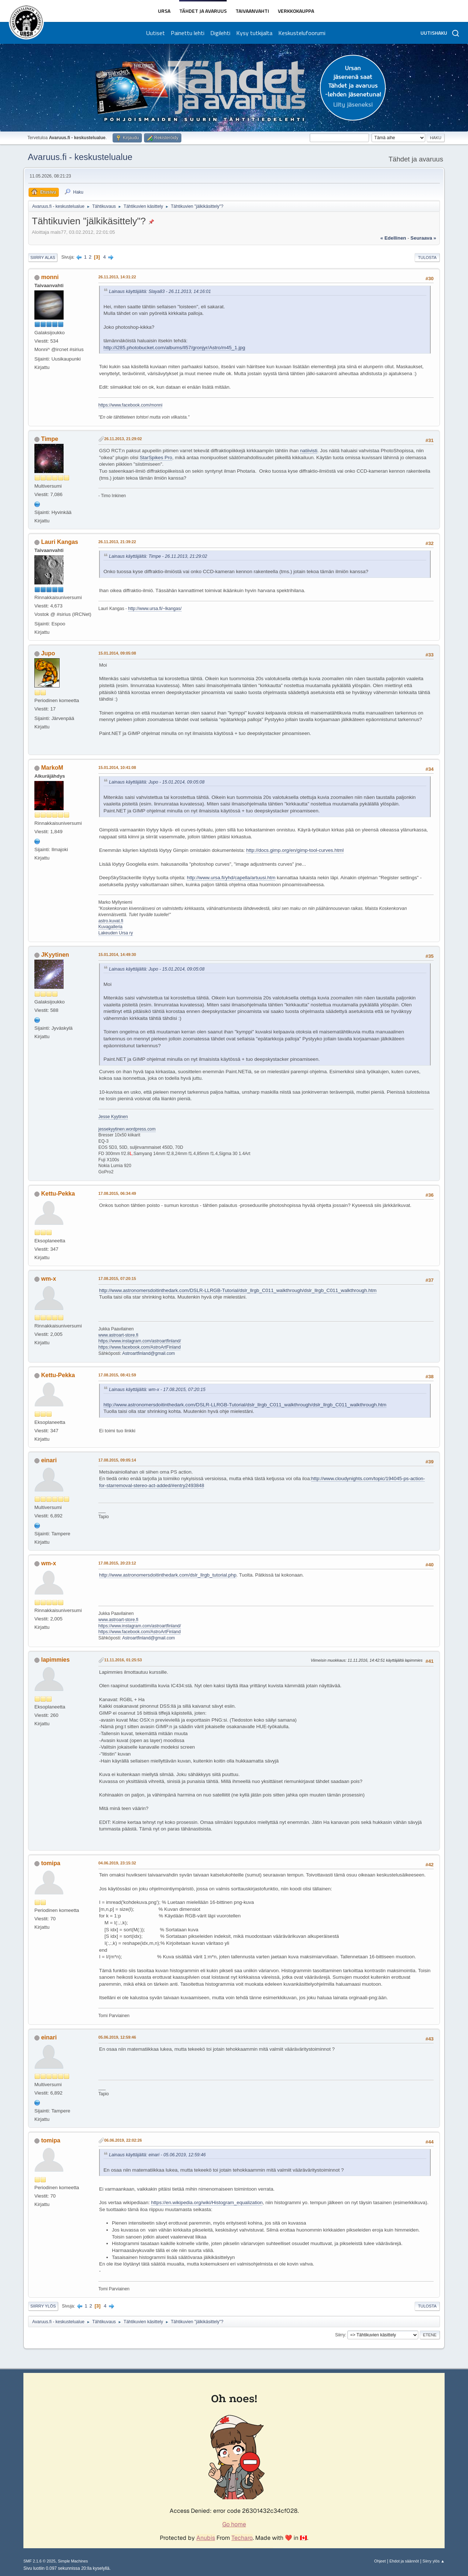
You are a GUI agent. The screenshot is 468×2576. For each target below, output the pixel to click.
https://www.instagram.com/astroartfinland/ (139, 1341)
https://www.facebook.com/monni (130, 405)
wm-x (48, 1279)
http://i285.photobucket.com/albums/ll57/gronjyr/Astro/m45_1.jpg (174, 347)
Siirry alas (42, 257)
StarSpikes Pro (156, 457)
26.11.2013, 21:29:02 (123, 439)
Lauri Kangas (59, 542)
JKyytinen (55, 955)
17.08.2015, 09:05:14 (117, 1460)
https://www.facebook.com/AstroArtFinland (139, 1347)
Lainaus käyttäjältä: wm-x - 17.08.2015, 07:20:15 (157, 1389)
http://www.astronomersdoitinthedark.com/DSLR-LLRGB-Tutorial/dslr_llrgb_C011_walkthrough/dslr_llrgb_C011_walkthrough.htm (238, 1290)
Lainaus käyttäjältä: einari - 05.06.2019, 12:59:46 (157, 2154)
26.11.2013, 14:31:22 (117, 277)
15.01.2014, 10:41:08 (117, 767)
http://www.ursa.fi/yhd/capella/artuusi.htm (231, 877)
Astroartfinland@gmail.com (148, 1353)
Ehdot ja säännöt (404, 2561)
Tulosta (427, 257)
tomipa (50, 1863)
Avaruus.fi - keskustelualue (80, 157)
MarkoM (52, 768)
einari (49, 1460)
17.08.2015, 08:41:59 (117, 1375)
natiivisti (308, 450)
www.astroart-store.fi (118, 1335)
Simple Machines (73, 2561)
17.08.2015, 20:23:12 (117, 1563)
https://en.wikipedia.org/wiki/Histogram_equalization (207, 2202)
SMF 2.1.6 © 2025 (39, 2561)
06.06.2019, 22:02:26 (123, 2140)
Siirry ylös (43, 2306)
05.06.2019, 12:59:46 (117, 2037)
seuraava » (423, 238)
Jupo (48, 653)
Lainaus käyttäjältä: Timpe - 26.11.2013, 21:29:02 (158, 556)
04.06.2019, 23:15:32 (117, 1863)
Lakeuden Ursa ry (115, 932)
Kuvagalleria (110, 926)
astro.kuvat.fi (110, 920)
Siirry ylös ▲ (434, 2561)
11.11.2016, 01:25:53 (123, 1660)
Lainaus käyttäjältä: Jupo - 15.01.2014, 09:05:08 (156, 782)
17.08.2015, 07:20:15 (117, 1278)
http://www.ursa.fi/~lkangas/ (154, 608)
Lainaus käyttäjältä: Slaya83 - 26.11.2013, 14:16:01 (160, 291)
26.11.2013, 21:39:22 (117, 542)
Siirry (340, 2334)
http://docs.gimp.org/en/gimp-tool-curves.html (295, 850)
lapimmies (55, 1660)
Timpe (49, 439)
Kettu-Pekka (58, 1193)
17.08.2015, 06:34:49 (117, 1193)
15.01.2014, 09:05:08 (117, 653)
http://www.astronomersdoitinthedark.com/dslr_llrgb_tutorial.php (168, 1575)
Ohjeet (380, 2561)
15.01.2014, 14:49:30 (117, 954)
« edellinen (393, 238)
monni (49, 277)
